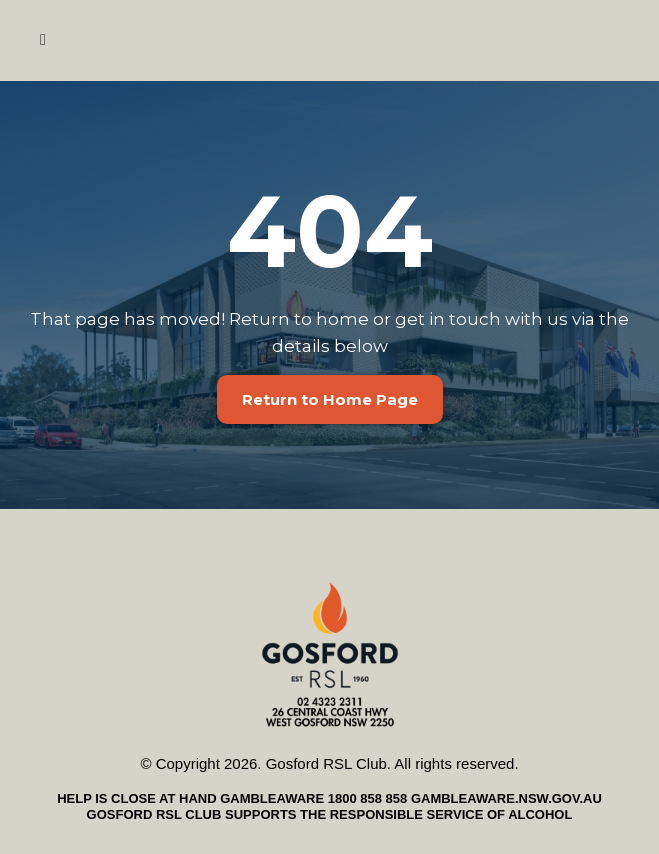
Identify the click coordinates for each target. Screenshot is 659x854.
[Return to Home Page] (330, 399)
